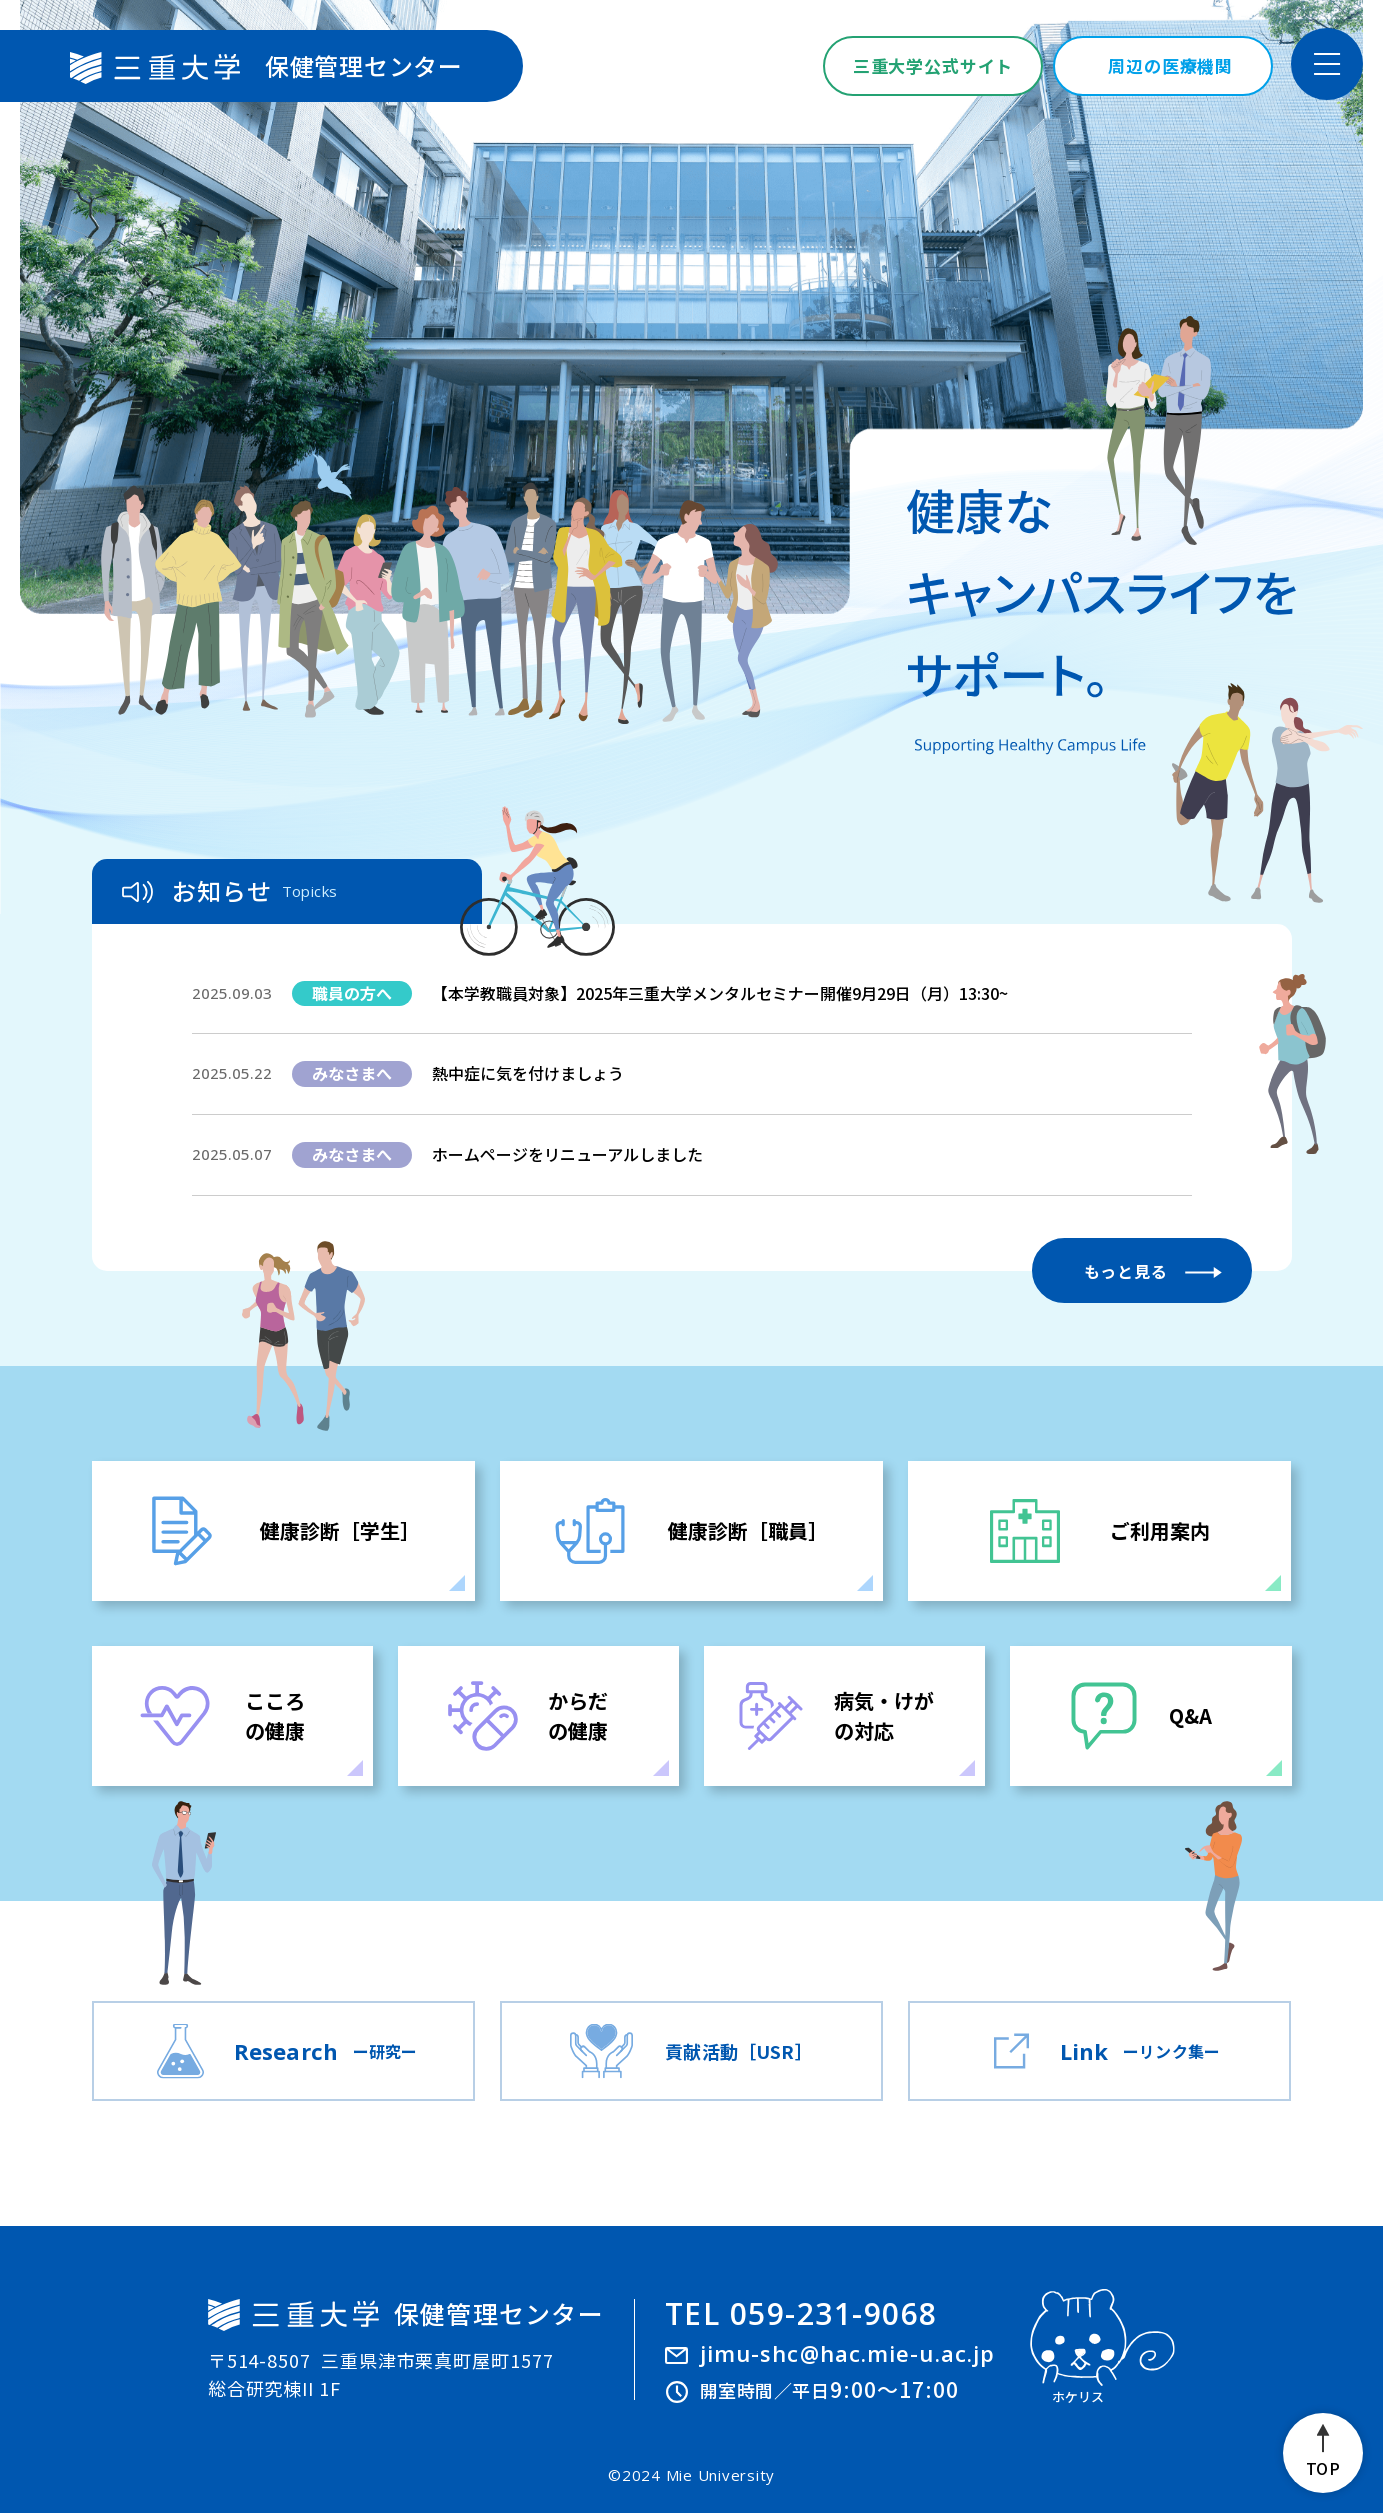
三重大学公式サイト (933, 65)
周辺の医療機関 (1170, 65)
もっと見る (1126, 1271)
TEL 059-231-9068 (801, 2314)
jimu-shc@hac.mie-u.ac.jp (847, 2353)
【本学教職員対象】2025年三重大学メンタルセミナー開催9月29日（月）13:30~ (720, 993)
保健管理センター (266, 66)
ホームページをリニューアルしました (567, 1154)
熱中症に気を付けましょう (528, 1073)
